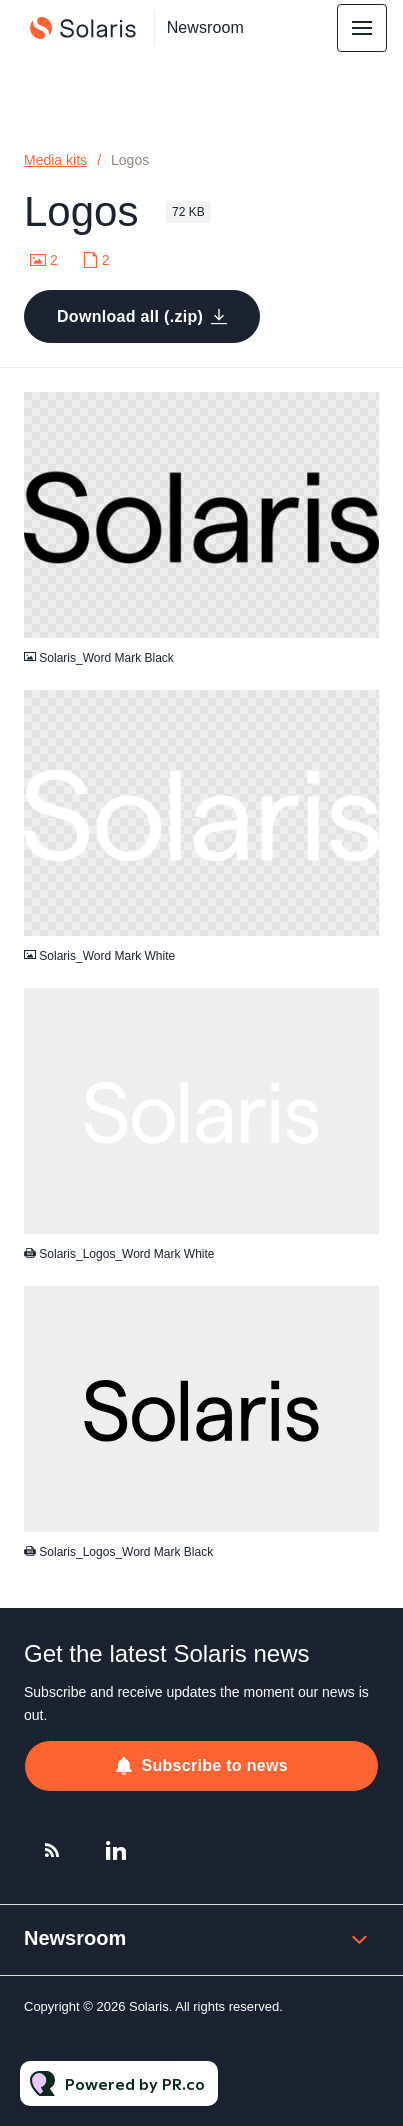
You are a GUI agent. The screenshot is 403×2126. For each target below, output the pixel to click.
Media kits (55, 160)
